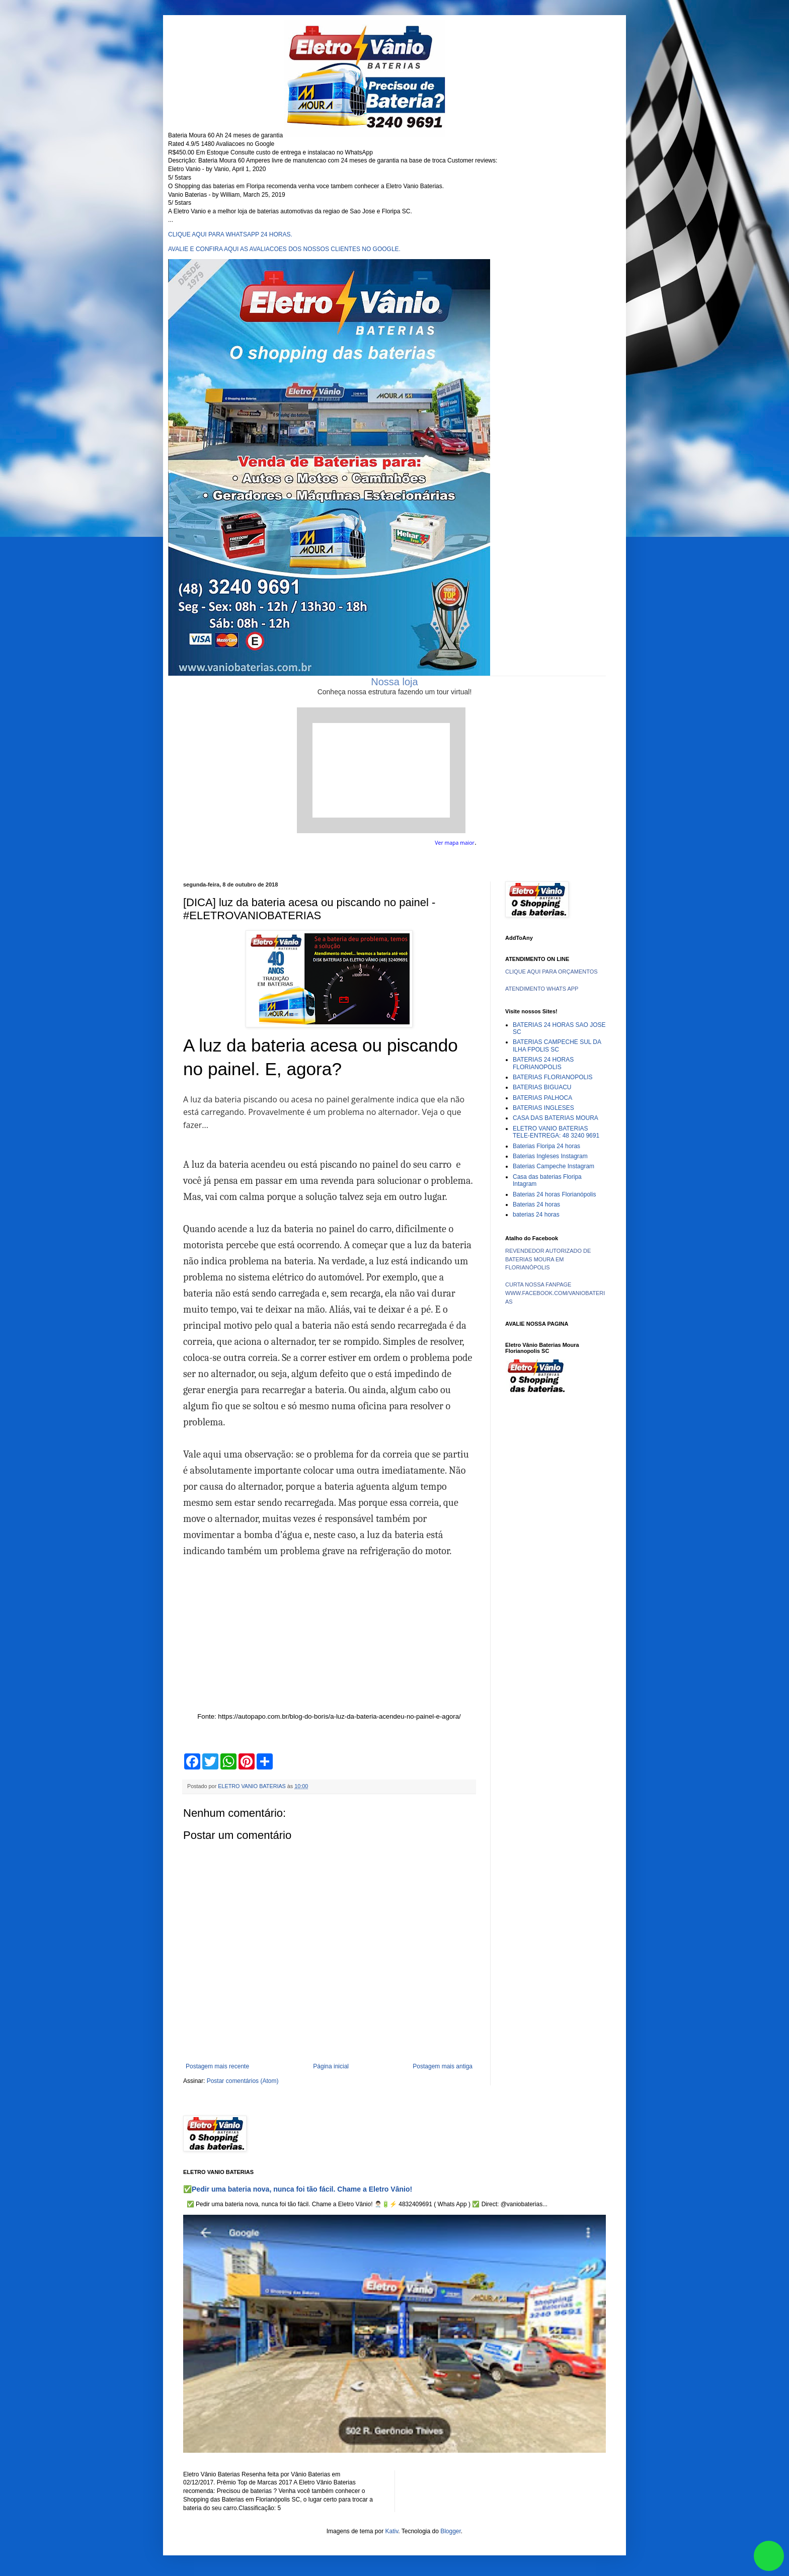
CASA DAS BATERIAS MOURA (555, 1117)
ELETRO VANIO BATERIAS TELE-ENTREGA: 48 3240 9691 (556, 1132)
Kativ (392, 2531)
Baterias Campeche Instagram (553, 1166)
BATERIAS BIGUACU (542, 1087)
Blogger (450, 2531)
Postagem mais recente (217, 2066)
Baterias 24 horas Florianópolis (554, 1194)
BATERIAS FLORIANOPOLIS (552, 1077)
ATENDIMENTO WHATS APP (541, 989)
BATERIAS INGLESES (543, 1107)
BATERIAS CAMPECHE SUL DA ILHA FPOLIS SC (557, 1045)
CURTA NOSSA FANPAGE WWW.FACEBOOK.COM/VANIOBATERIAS (555, 1293)
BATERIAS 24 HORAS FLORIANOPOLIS (543, 1063)
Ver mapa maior (455, 842)
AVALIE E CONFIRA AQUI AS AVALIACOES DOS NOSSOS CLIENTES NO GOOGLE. (284, 249)
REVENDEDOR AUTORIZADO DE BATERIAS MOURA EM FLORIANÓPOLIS (548, 1259)
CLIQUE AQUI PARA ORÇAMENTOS (551, 972)
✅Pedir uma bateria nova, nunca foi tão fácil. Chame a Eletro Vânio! (297, 2189)
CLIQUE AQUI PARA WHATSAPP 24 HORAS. (230, 234)
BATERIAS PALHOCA (542, 1097)
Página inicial (331, 2066)
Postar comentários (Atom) (243, 2080)
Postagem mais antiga (442, 2066)
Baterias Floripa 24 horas (546, 1146)
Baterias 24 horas (536, 1204)
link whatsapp (769, 2556)
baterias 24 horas (536, 1214)
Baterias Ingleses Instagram (550, 1156)
